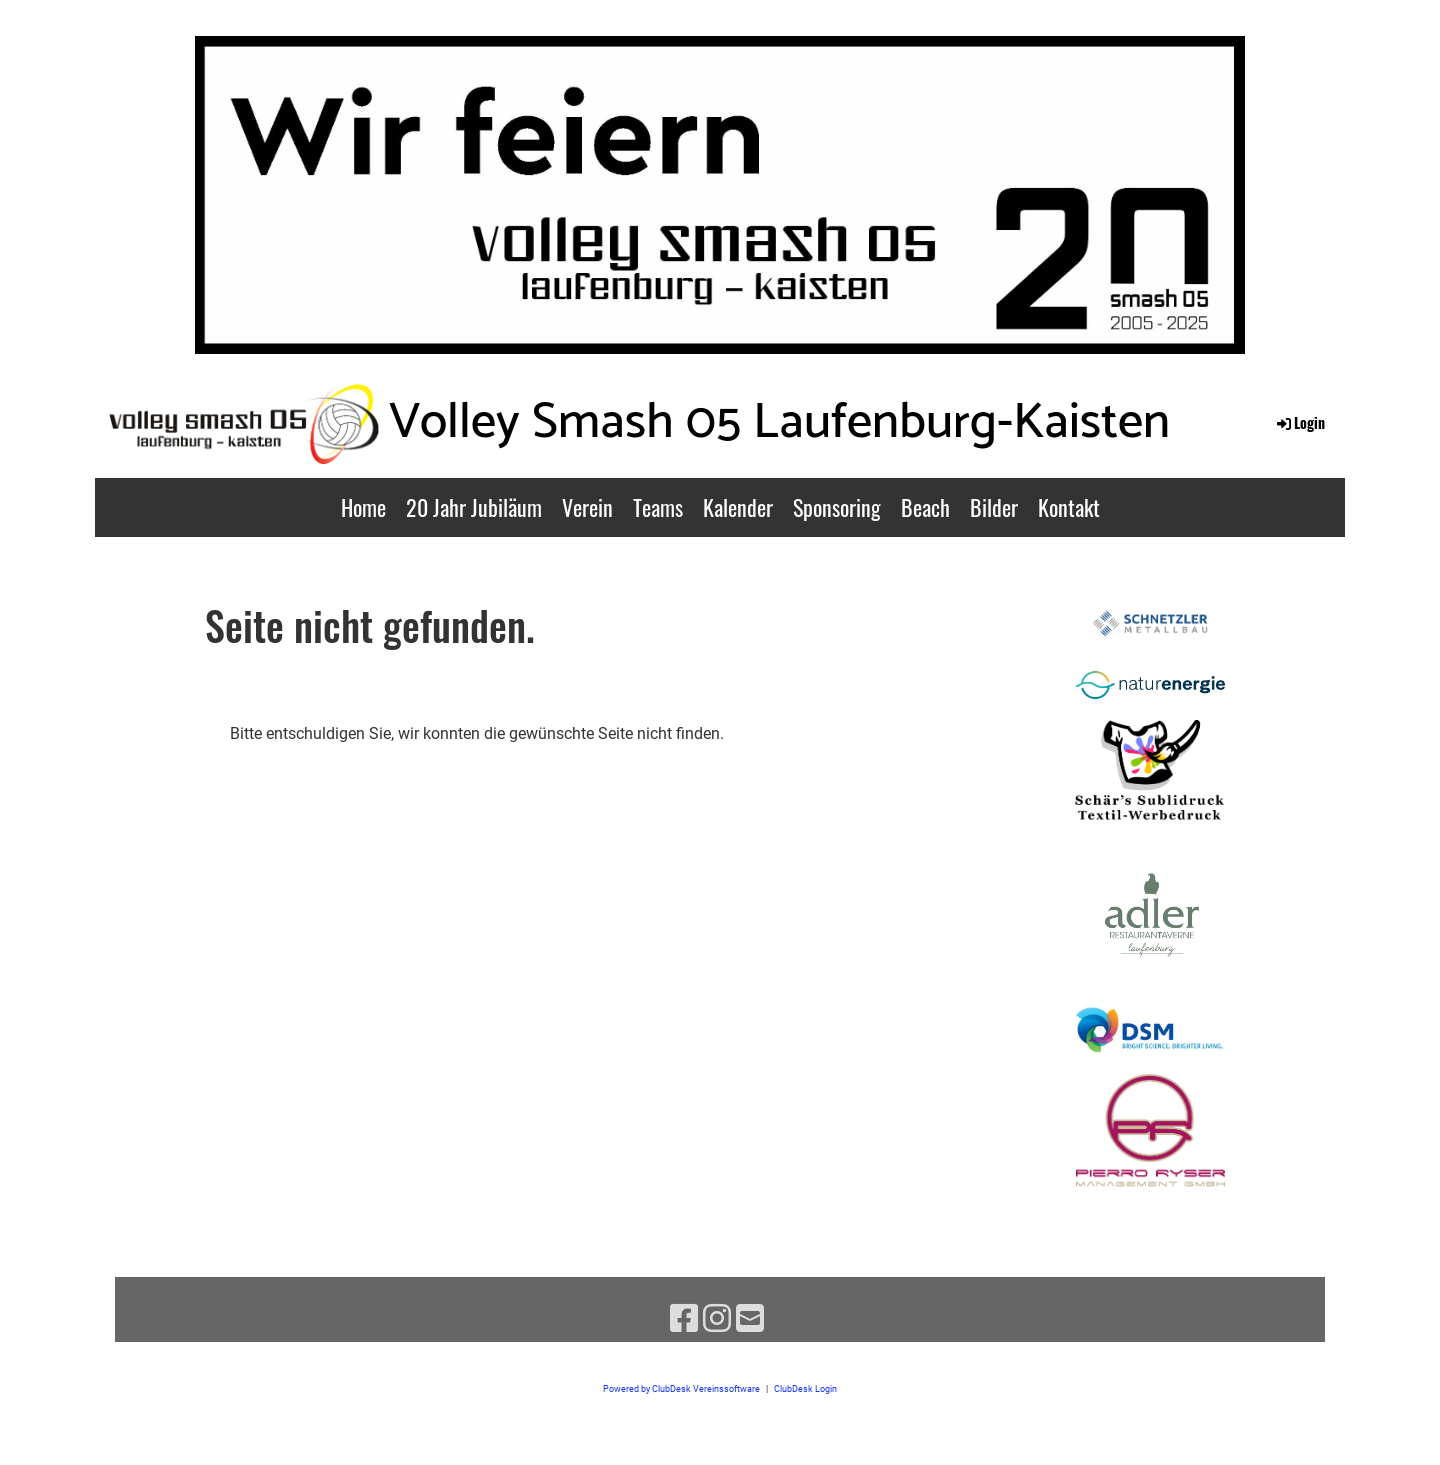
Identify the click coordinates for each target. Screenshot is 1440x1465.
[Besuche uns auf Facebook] (684, 1319)
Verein (587, 507)
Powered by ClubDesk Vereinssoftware (681, 1388)
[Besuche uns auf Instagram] (717, 1319)
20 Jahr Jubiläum (474, 507)
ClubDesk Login (805, 1388)
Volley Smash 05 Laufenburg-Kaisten (779, 423)
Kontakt (1069, 507)
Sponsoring (837, 507)
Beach (925, 507)
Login (1299, 422)
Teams (658, 507)
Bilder (994, 507)
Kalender (738, 507)
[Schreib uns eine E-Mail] (750, 1319)
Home (363, 507)
